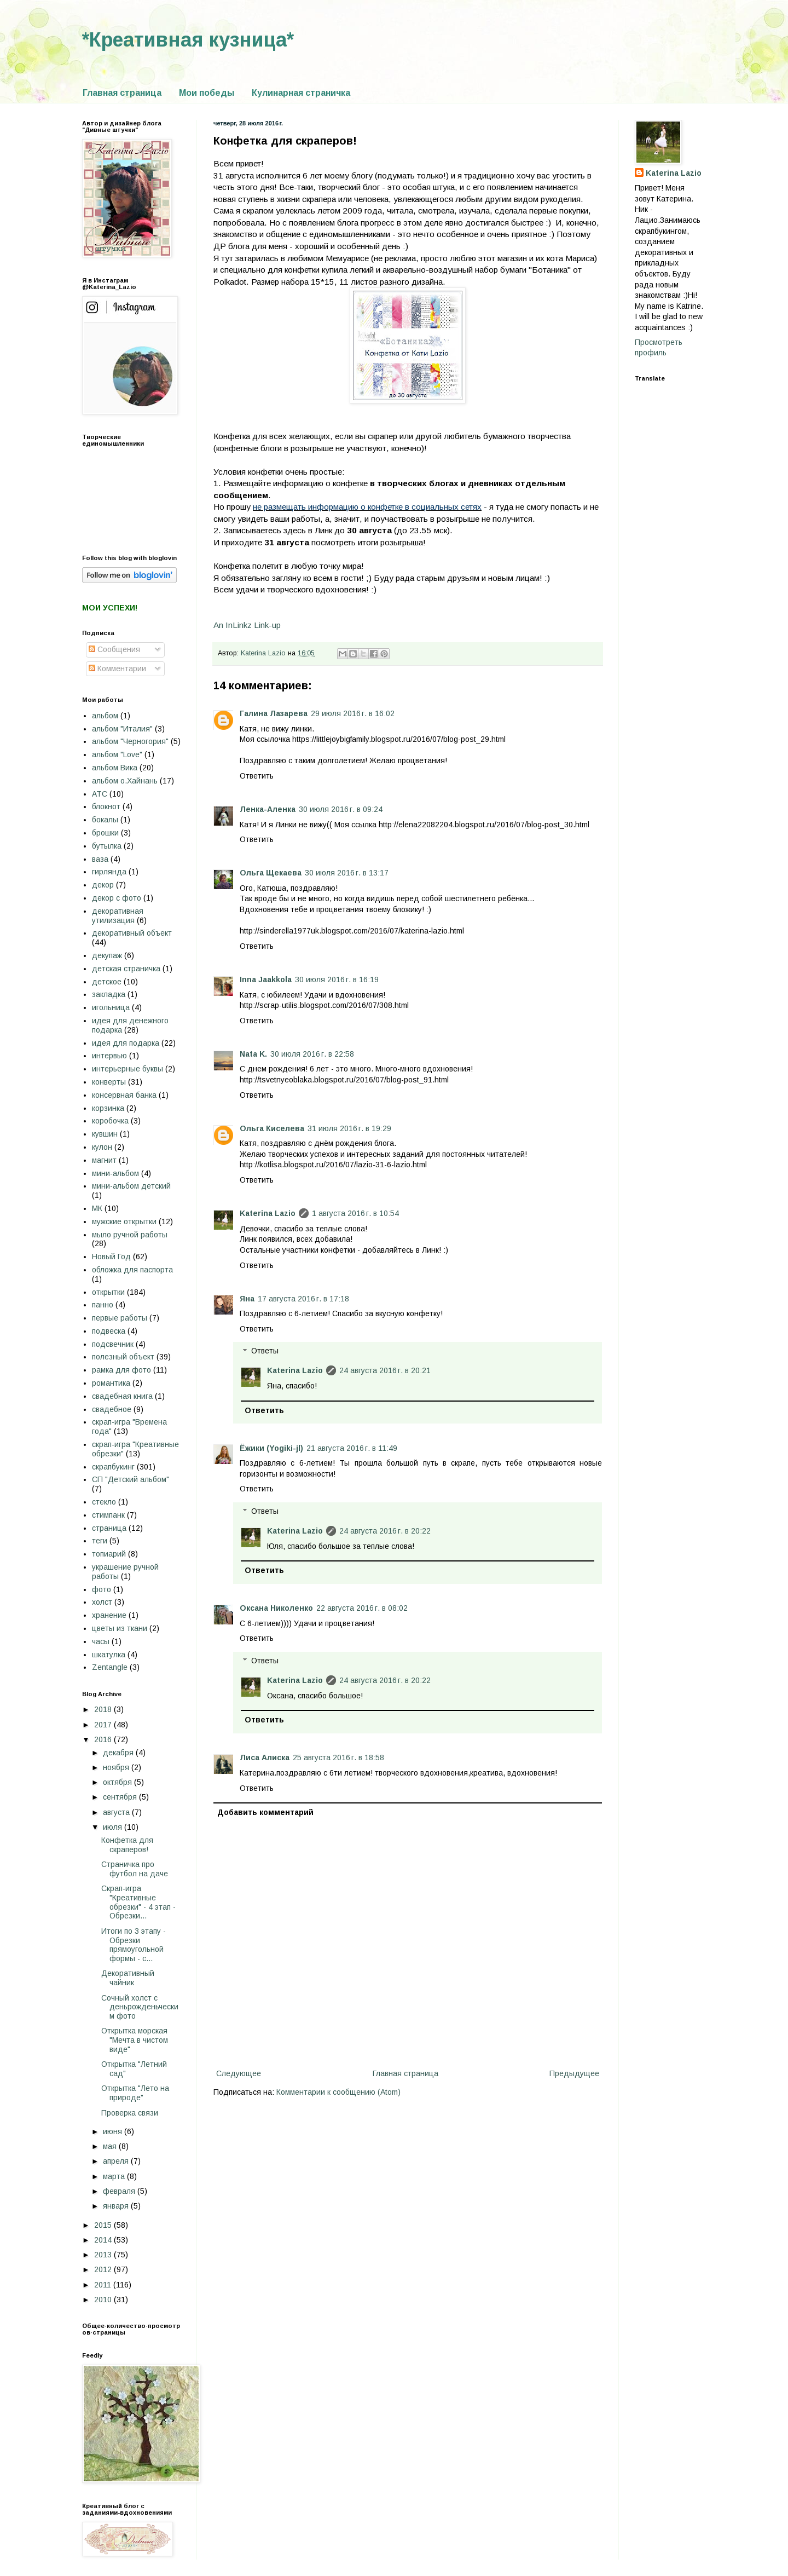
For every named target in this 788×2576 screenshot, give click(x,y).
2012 (104, 2269)
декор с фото (116, 898)
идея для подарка (125, 1043)
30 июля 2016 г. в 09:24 (341, 809)
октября (118, 1782)
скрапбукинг (113, 1466)
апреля (117, 2161)
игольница (111, 1007)
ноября (117, 1767)
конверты (109, 1081)
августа (117, 1812)
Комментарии (117, 668)
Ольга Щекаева (271, 872)
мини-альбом (115, 1173)
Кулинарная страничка (301, 92)
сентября (121, 1797)
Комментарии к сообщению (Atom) (338, 2092)
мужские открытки (124, 1221)
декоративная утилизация (117, 916)
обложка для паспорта (132, 1269)
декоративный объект (132, 933)
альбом (105, 715)
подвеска (108, 1331)
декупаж (107, 955)
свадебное (111, 1409)
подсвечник (113, 1344)
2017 (104, 1724)
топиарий (109, 1553)
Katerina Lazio (268, 1213)
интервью (109, 1055)
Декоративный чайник (127, 1978)
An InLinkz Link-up (247, 625)
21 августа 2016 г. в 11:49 (351, 1448)
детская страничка (126, 968)
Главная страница (122, 92)
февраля (120, 2191)
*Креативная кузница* (188, 39)
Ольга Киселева (272, 1128)
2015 (104, 2225)
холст (102, 1602)
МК (97, 1208)
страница (109, 1528)
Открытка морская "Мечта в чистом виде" (134, 2040)
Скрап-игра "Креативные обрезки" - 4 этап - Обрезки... (138, 1902)
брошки (105, 832)
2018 (104, 1709)
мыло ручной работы (129, 1234)
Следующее (238, 2073)
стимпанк (108, 1515)
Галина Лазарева (274, 713)
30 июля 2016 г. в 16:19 (337, 979)
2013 (104, 2254)
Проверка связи (129, 2112)
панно (102, 1304)
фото (101, 1589)
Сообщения (114, 649)
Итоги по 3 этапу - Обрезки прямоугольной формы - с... (133, 1945)
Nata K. (253, 1054)
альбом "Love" (117, 754)
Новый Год (111, 1256)
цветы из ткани (119, 1628)
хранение (109, 1615)
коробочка (110, 1120)
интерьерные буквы (127, 1068)
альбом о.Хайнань (125, 780)
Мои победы (206, 92)
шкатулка (108, 1654)
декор (103, 884)
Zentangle (110, 1667)
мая (111, 2146)
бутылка (106, 846)
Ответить (257, 775)
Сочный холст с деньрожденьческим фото (139, 2007)
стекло (104, 1501)
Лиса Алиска (264, 1757)
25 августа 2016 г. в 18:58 (338, 1757)
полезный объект (123, 1356)
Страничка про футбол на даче (134, 1869)
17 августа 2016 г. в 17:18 (303, 1298)
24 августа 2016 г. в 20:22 (385, 1530)
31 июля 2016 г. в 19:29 (349, 1128)
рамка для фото (121, 1369)
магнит (104, 1160)
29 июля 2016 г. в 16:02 (353, 713)
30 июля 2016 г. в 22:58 (312, 1054)
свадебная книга (122, 1396)
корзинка (108, 1108)
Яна (247, 1298)
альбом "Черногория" (130, 741)
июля (113, 1827)
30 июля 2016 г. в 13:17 (347, 872)
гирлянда (109, 871)
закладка (108, 994)
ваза (100, 859)
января (117, 2206)
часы (100, 1641)
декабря (119, 1752)
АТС (99, 793)
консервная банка (124, 1095)
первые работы (119, 1317)
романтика (111, 1383)
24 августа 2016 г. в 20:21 (385, 1370)
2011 (103, 2284)
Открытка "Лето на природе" (135, 2093)
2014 (104, 2239)
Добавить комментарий (265, 1812)
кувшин (105, 1133)
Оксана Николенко (276, 1608)
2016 (104, 1739)
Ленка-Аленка (268, 809)
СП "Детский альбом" (130, 1479)
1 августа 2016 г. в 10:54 (355, 1213)
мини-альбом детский (131, 1186)
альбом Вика (114, 767)
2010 (104, 2299)
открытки (108, 1292)
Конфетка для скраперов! (127, 1845)
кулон (102, 1147)
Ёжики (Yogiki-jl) (271, 1448)
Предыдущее (574, 2073)
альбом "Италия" (122, 728)
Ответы (265, 1351)
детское (106, 981)
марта (115, 2176)
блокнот (106, 806)
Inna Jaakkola (266, 979)
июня (113, 2131)
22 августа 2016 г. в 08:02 (362, 1608)
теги (99, 1540)
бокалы (105, 819)
